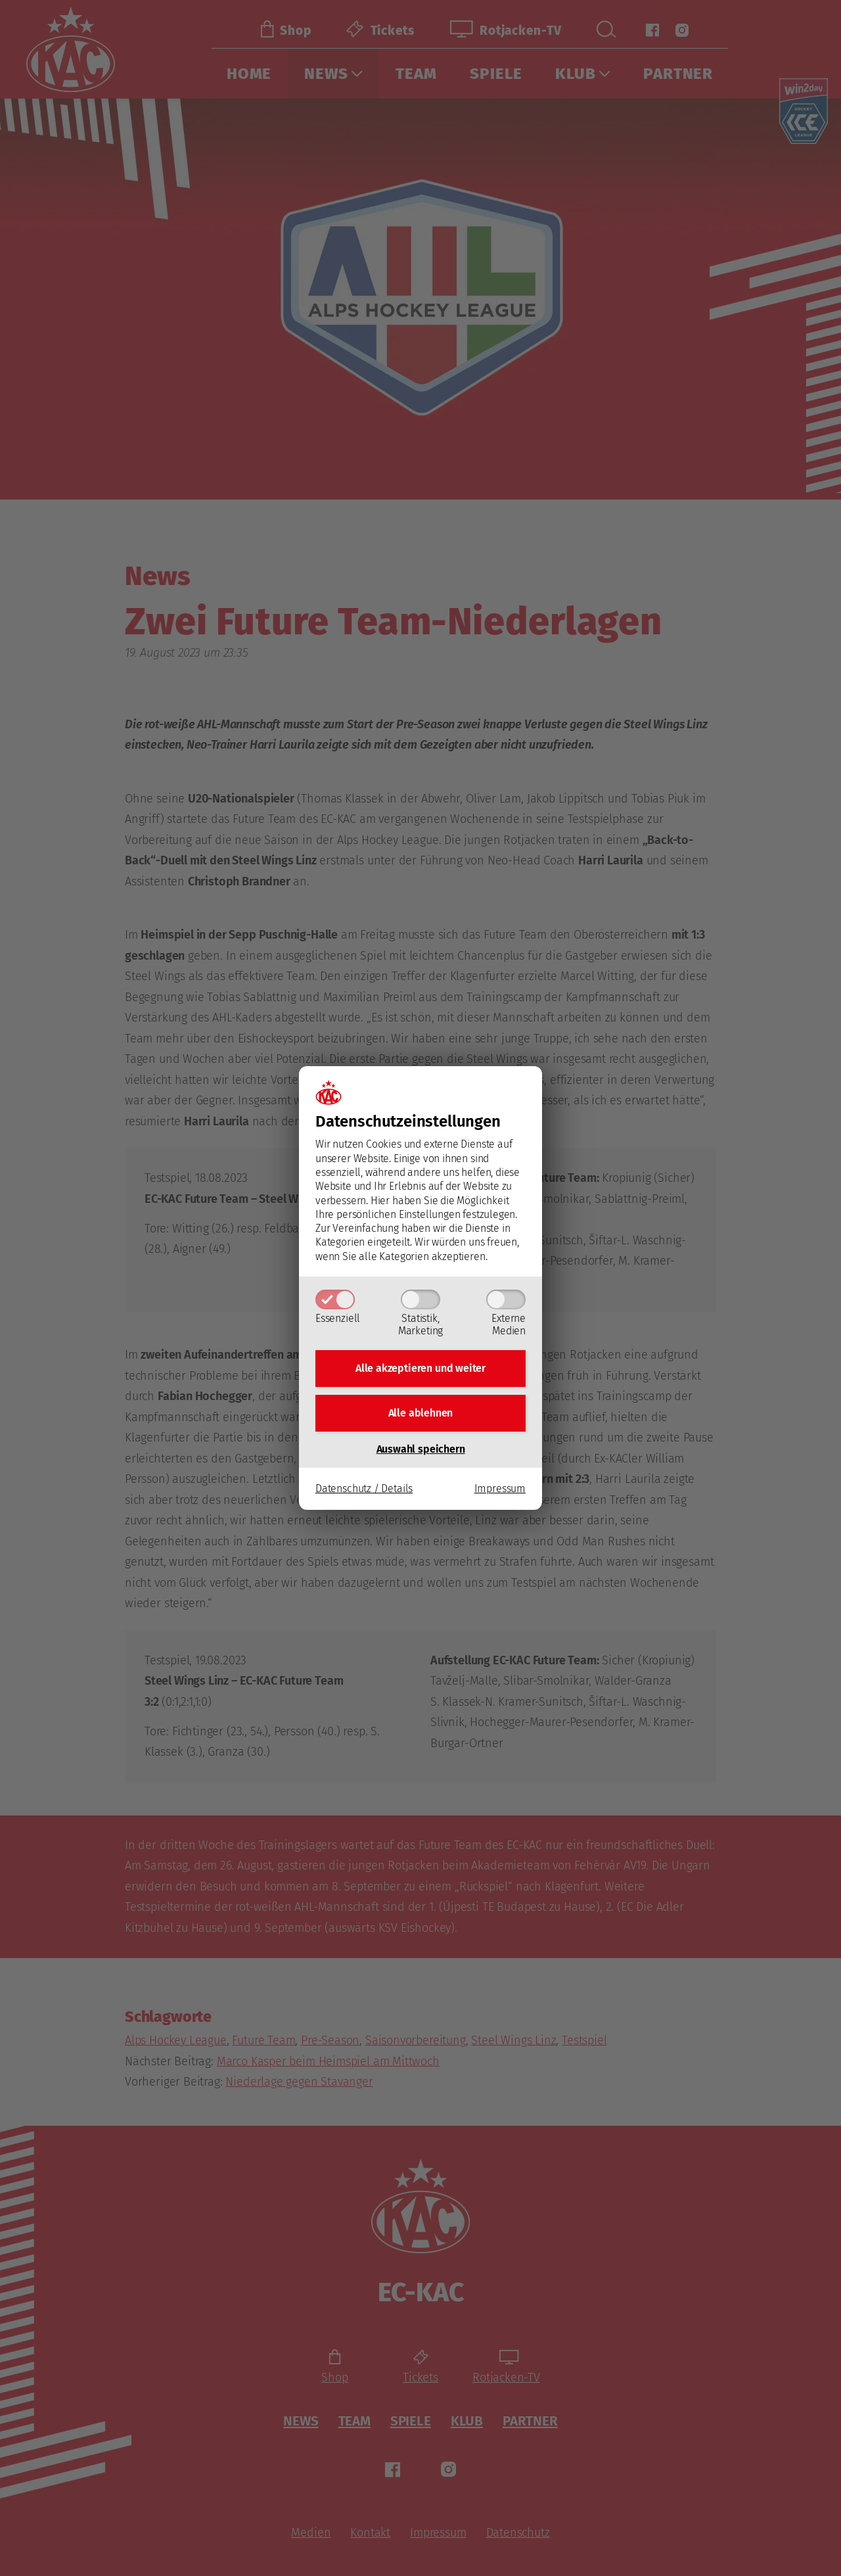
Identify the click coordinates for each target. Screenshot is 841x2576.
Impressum (500, 1488)
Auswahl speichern (420, 1449)
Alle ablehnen (420, 1413)
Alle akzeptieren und (420, 1368)
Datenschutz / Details (364, 1488)
